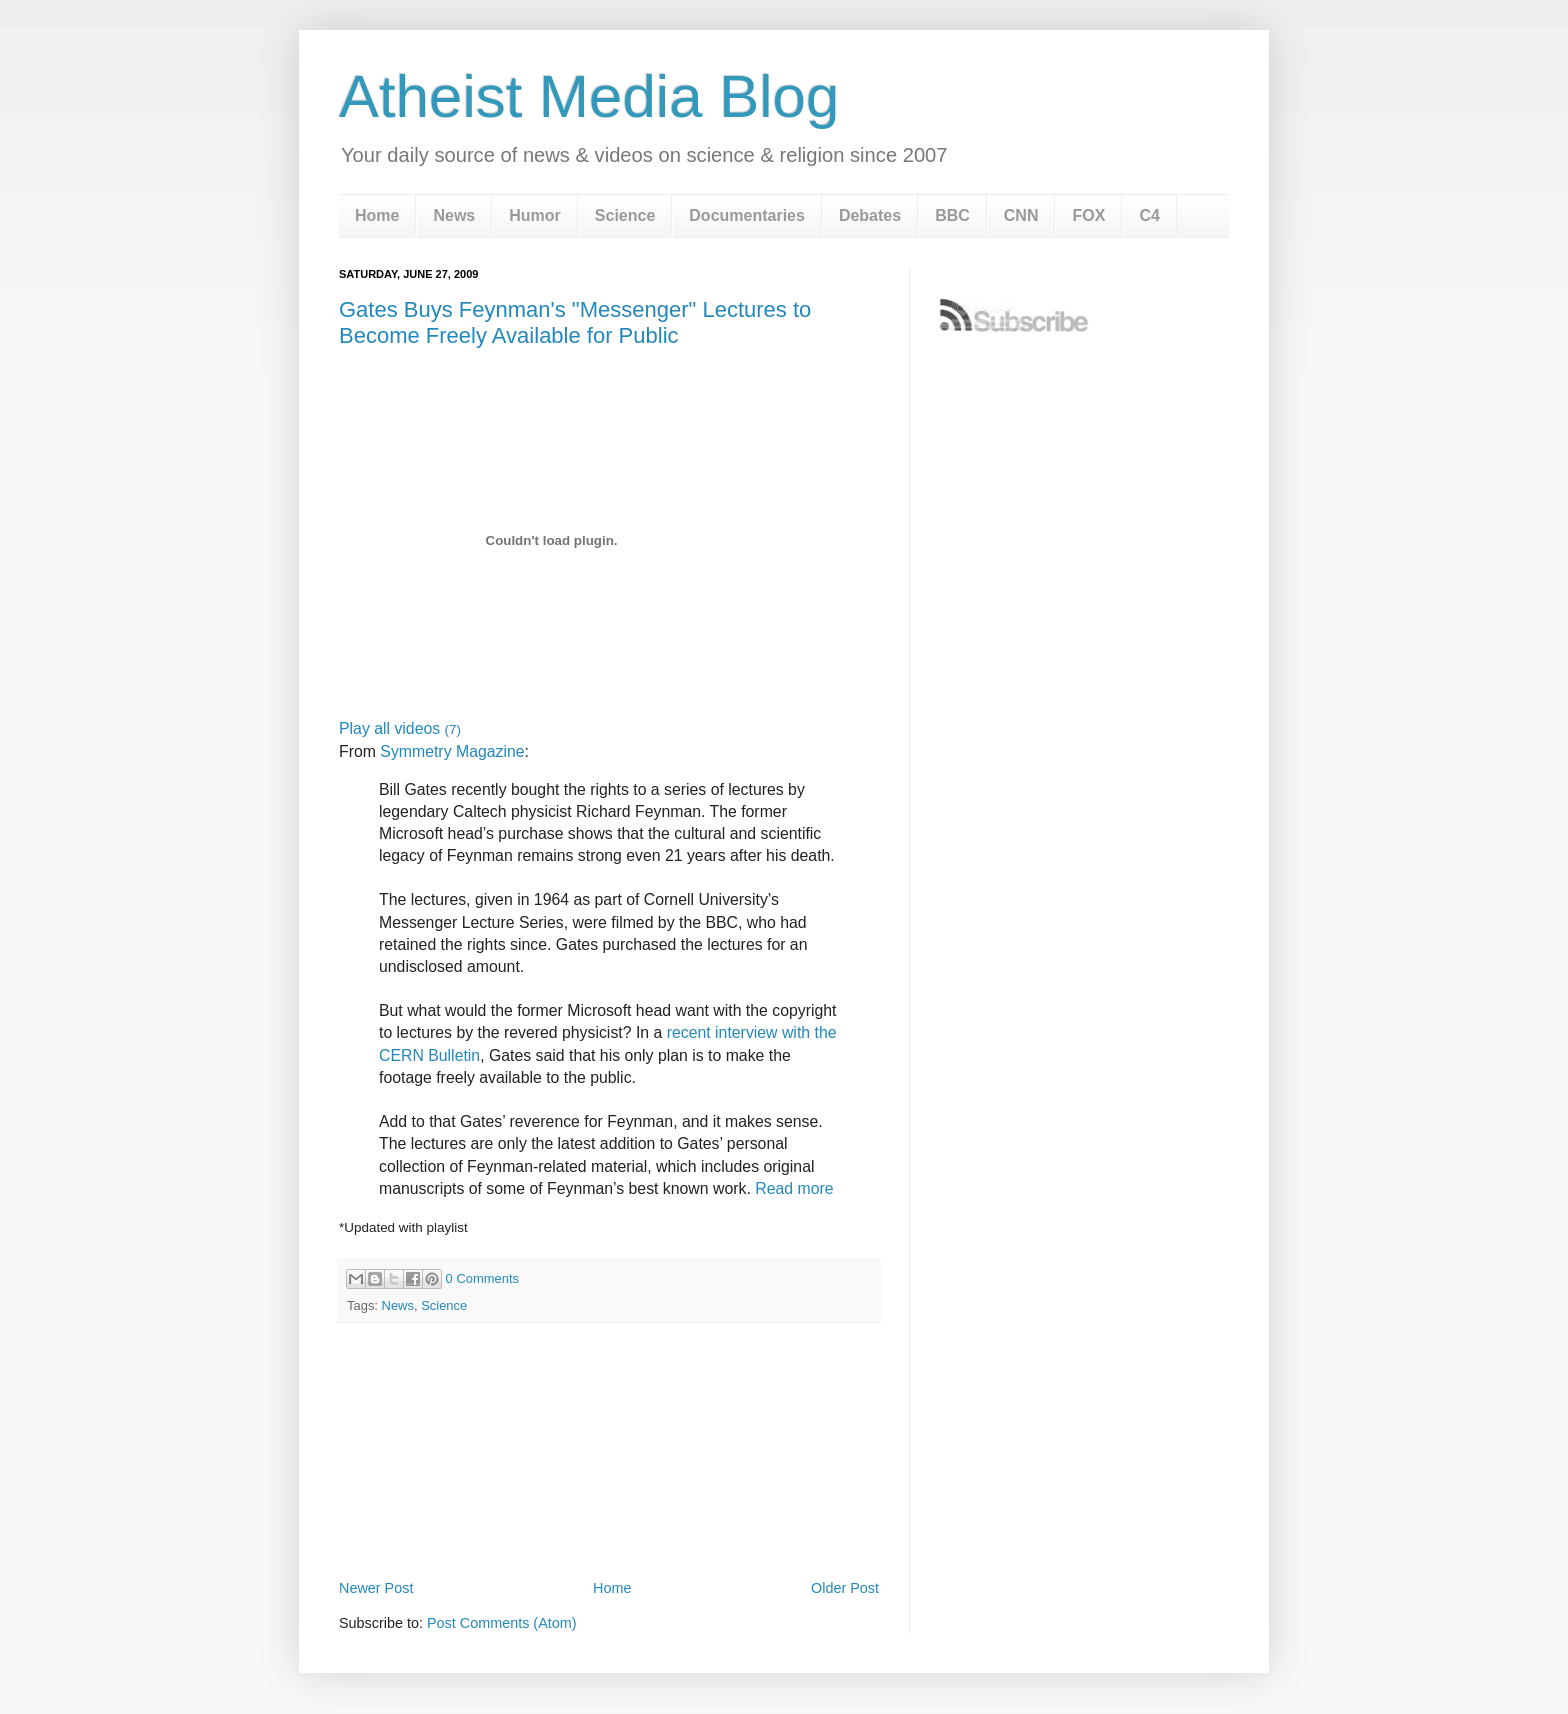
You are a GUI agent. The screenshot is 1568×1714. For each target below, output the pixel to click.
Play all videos (400, 728)
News (454, 215)
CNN (1021, 215)
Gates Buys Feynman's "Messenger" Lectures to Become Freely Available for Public (575, 322)
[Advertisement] (609, 1519)
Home (377, 215)
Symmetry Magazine (452, 751)
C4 (1149, 215)
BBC (952, 215)
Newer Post (376, 1588)
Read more (794, 1188)
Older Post (845, 1588)
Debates (870, 215)
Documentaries (747, 215)
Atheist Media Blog (589, 96)
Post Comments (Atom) (502, 1623)
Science (625, 215)
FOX (1088, 215)
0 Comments (482, 1278)
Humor (535, 215)
